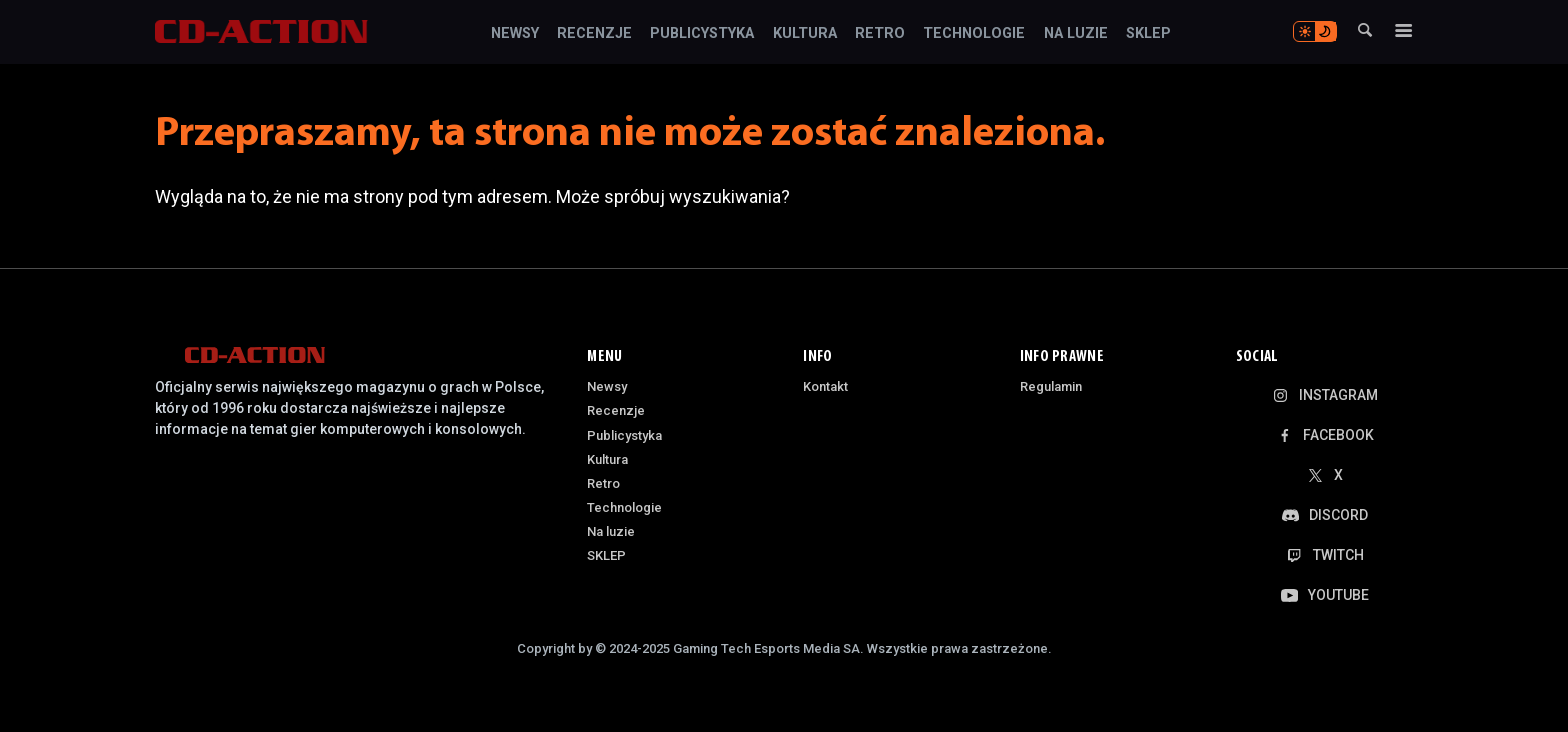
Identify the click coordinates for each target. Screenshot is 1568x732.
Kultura (805, 34)
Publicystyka (702, 34)
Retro (880, 34)
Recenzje (594, 34)
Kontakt (825, 386)
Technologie (974, 34)
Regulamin (1051, 386)
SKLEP (1148, 34)
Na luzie (1076, 34)
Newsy (515, 34)
